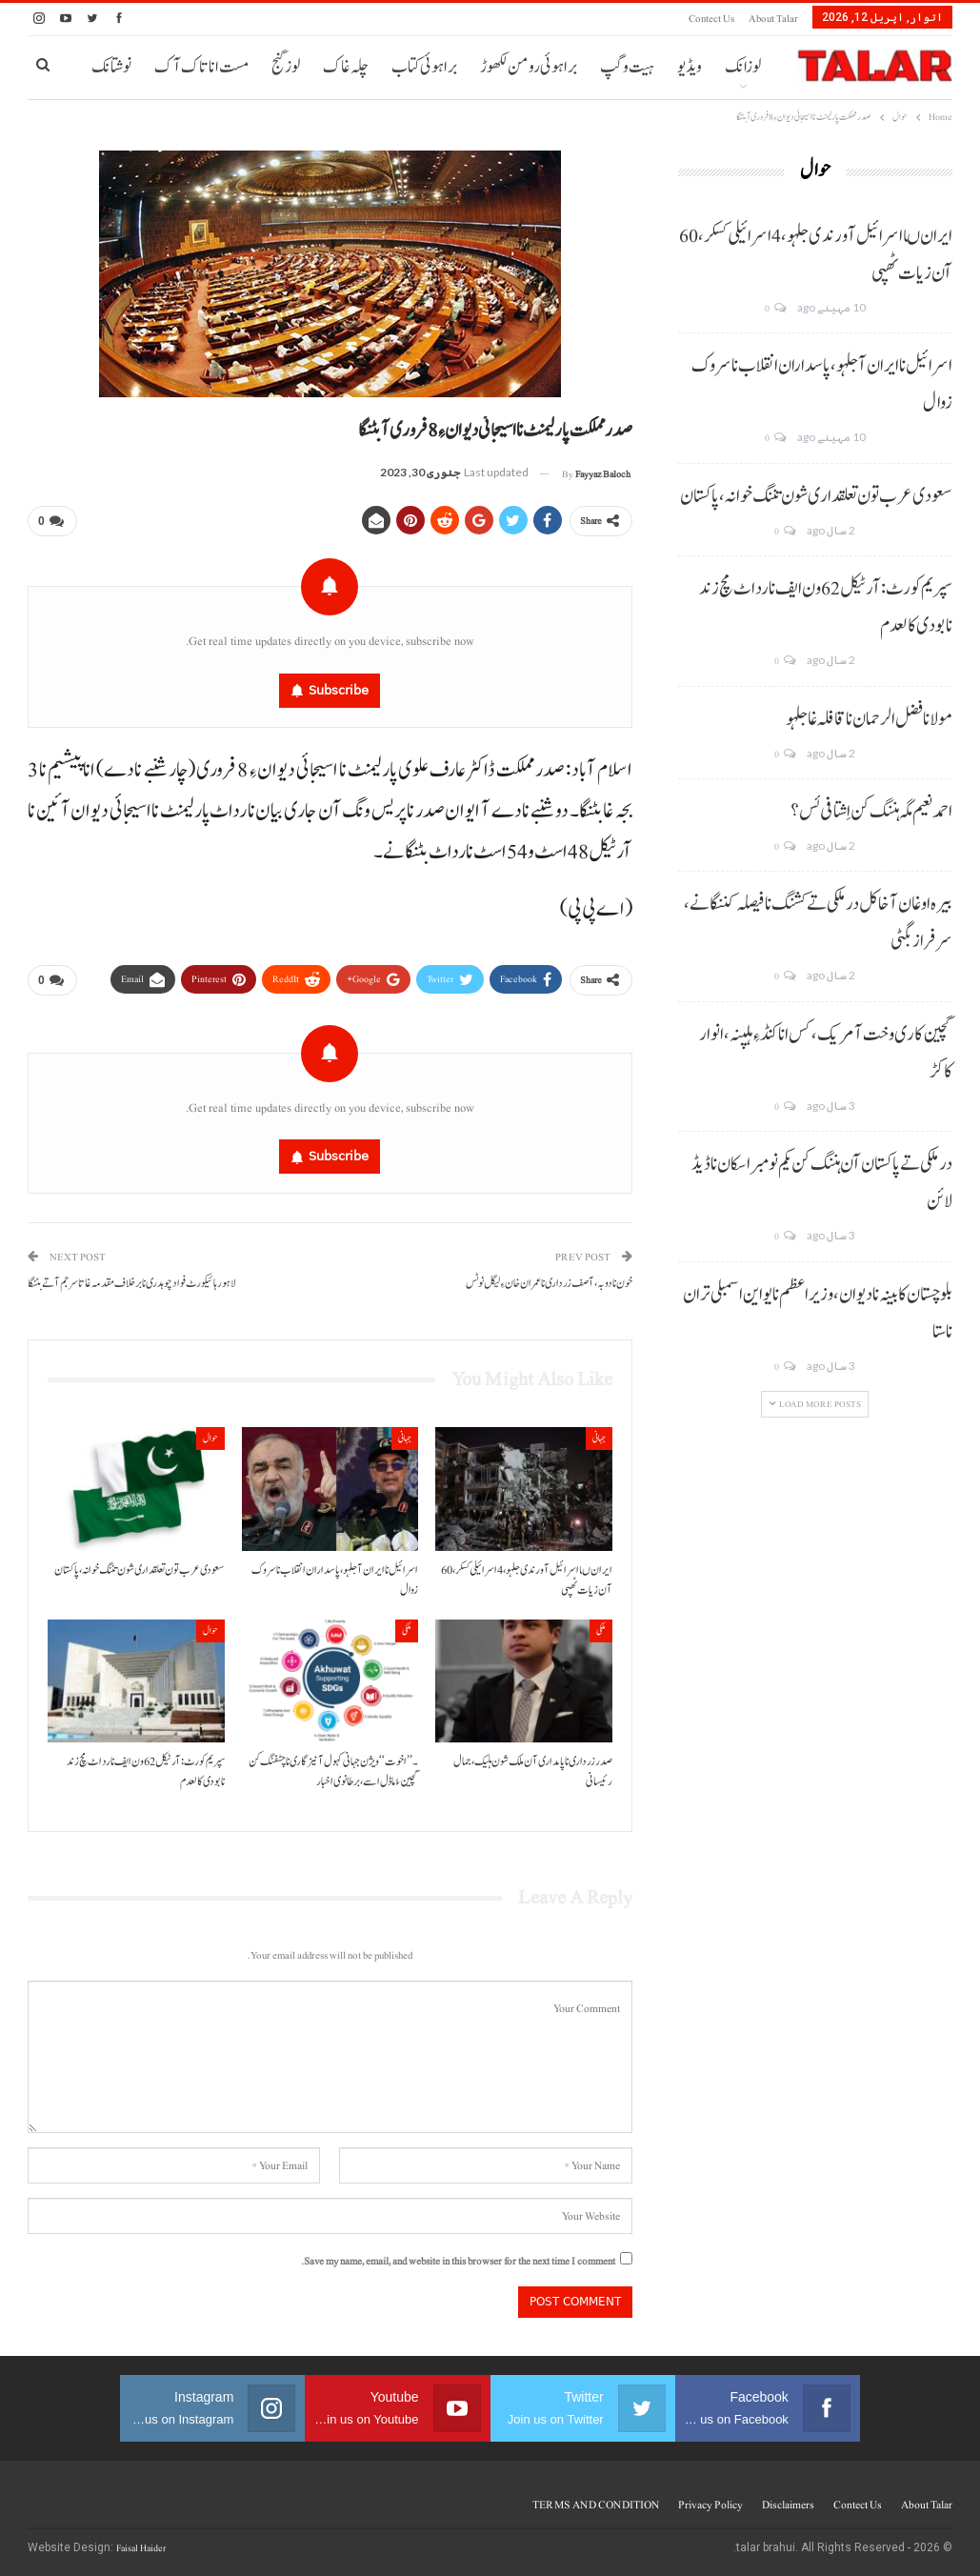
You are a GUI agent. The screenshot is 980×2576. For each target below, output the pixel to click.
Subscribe (339, 689)
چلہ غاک (346, 67)
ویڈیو (689, 67)
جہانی (599, 1438)
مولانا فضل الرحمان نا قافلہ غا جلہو (869, 719)
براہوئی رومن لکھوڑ (528, 67)
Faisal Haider (141, 2548)
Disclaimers (788, 2504)
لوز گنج (285, 67)
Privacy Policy (710, 2504)
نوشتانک (111, 67)
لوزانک (743, 67)
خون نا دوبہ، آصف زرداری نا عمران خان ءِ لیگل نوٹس (549, 1284)
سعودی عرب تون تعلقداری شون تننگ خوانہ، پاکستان (816, 496)
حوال (210, 1438)
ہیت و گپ (627, 67)
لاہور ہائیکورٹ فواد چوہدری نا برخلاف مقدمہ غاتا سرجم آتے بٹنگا (132, 1284)
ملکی (601, 1630)
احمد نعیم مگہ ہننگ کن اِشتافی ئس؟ (871, 811)
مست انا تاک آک (201, 67)
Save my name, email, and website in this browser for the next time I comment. (458, 2261)
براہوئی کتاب (424, 67)
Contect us (711, 19)
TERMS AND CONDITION (595, 2504)
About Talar (773, 19)
